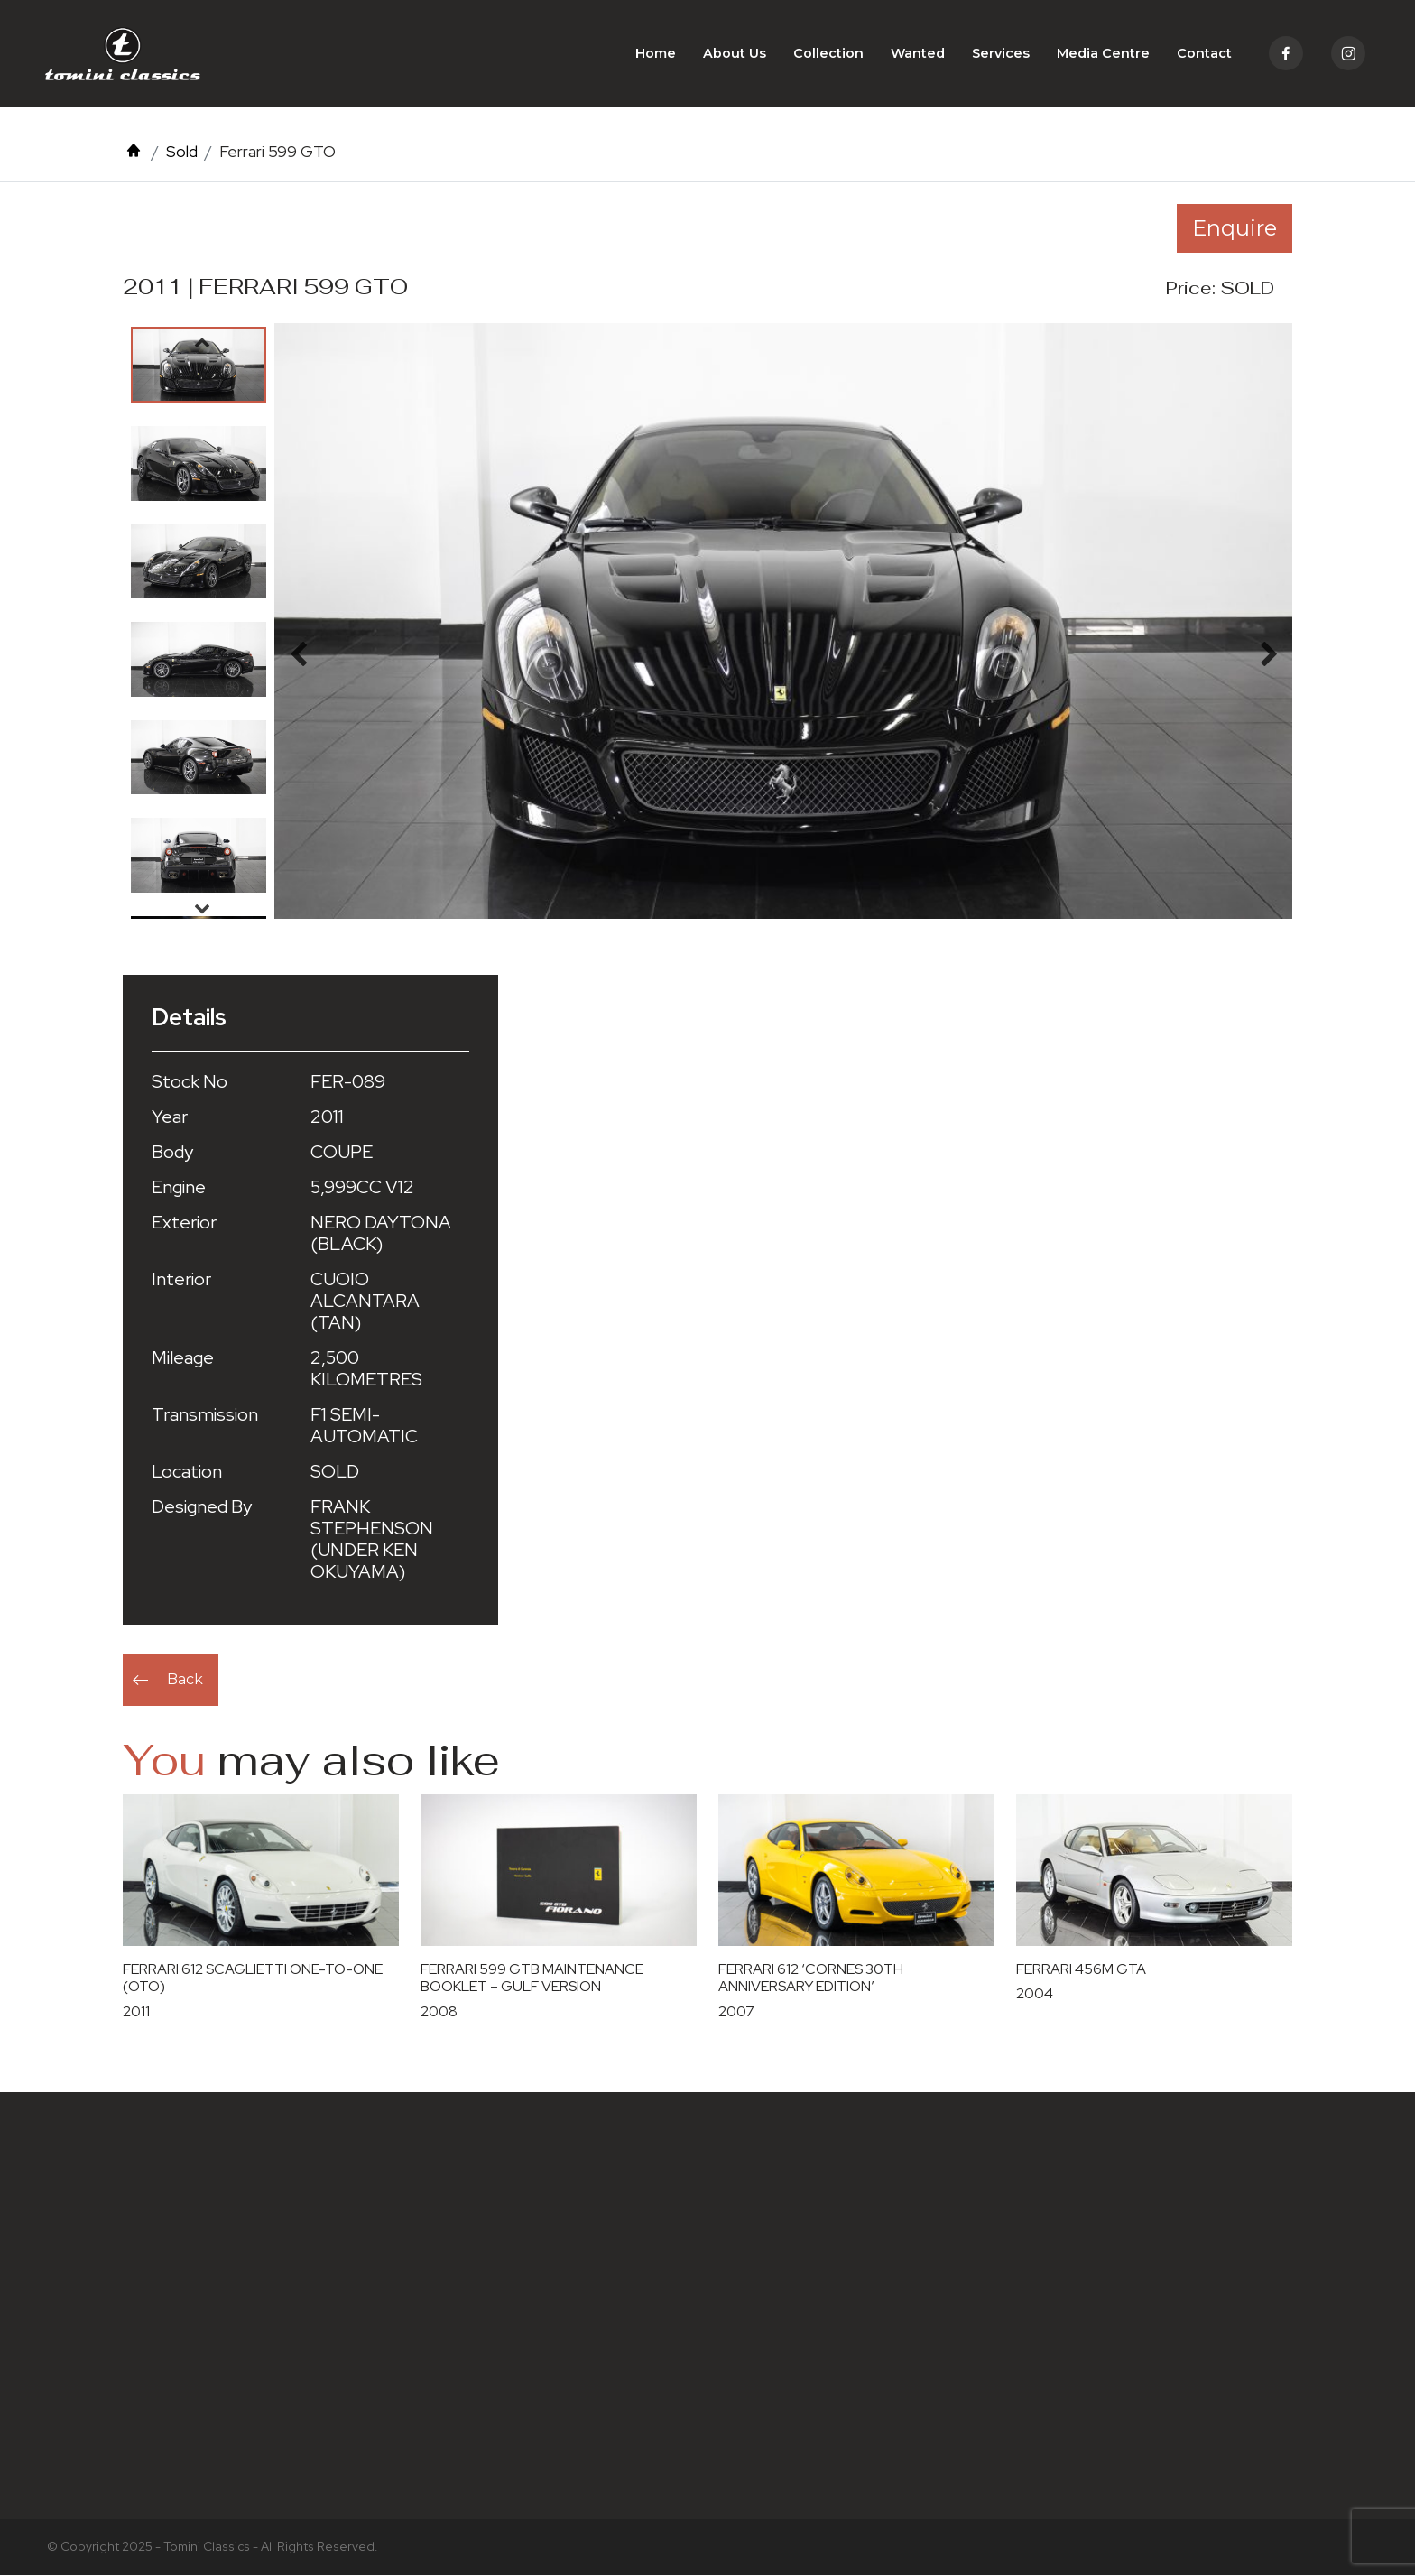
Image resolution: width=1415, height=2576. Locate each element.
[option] (198, 365)
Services (1001, 54)
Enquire (1234, 229)
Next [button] (202, 909)
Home (655, 54)
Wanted (918, 54)
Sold (182, 152)
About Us (734, 54)
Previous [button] (202, 343)
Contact (1204, 54)
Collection (828, 54)
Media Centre (1103, 54)
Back (185, 1680)
